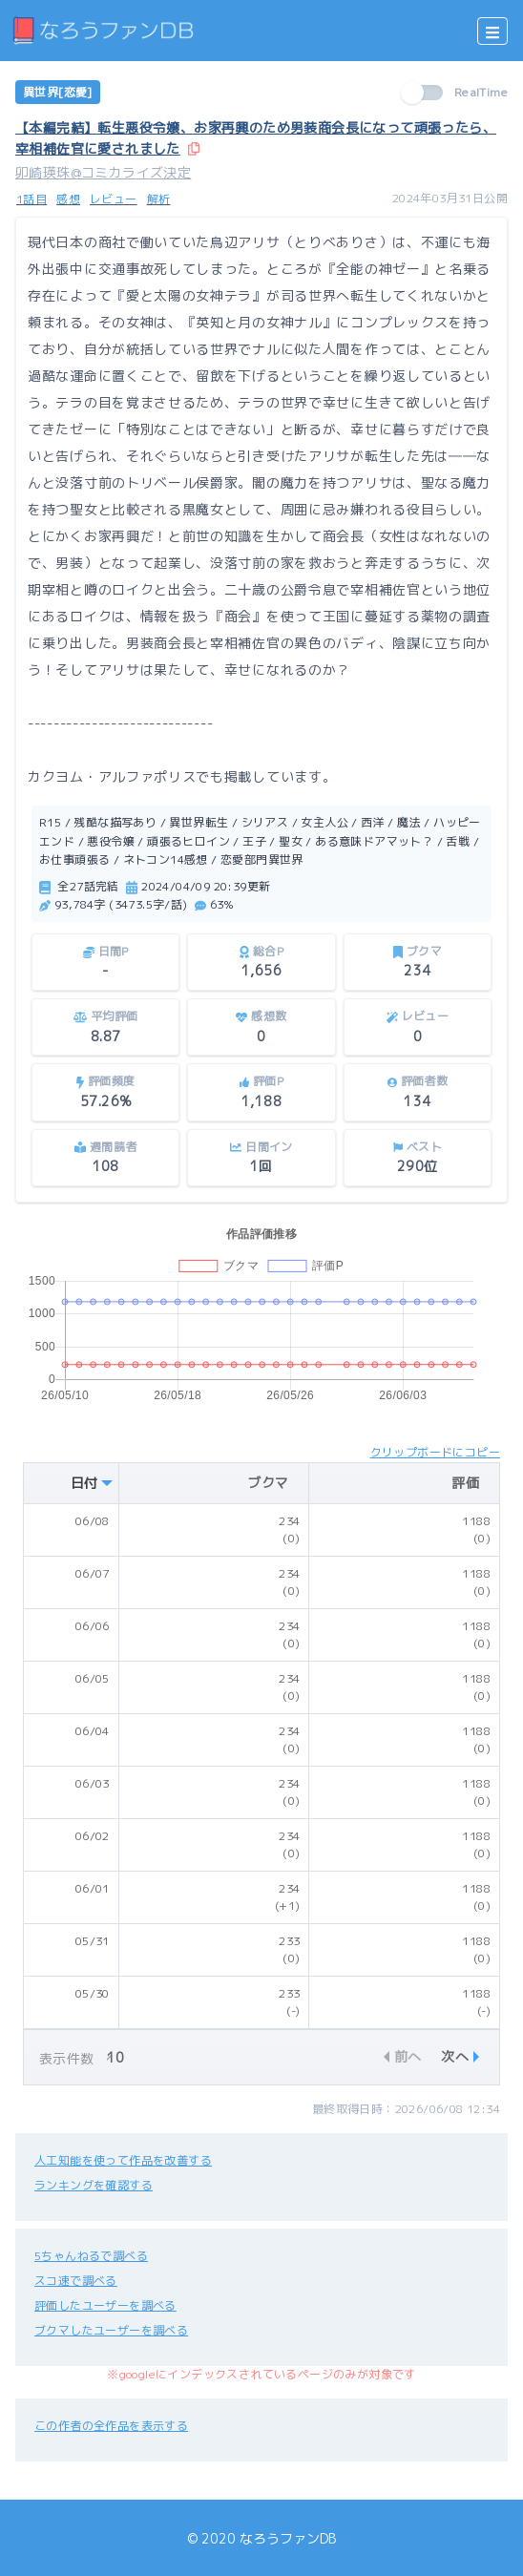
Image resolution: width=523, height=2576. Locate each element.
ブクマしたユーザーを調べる (111, 2330)
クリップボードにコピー (435, 1452)
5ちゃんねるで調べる (91, 2256)
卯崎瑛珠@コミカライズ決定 (103, 172)
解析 (159, 199)
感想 (68, 199)
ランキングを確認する (93, 2185)
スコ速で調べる (75, 2280)
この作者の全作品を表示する (111, 2426)
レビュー (113, 199)
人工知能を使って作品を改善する (123, 2160)
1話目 (31, 199)
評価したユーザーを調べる (105, 2305)
